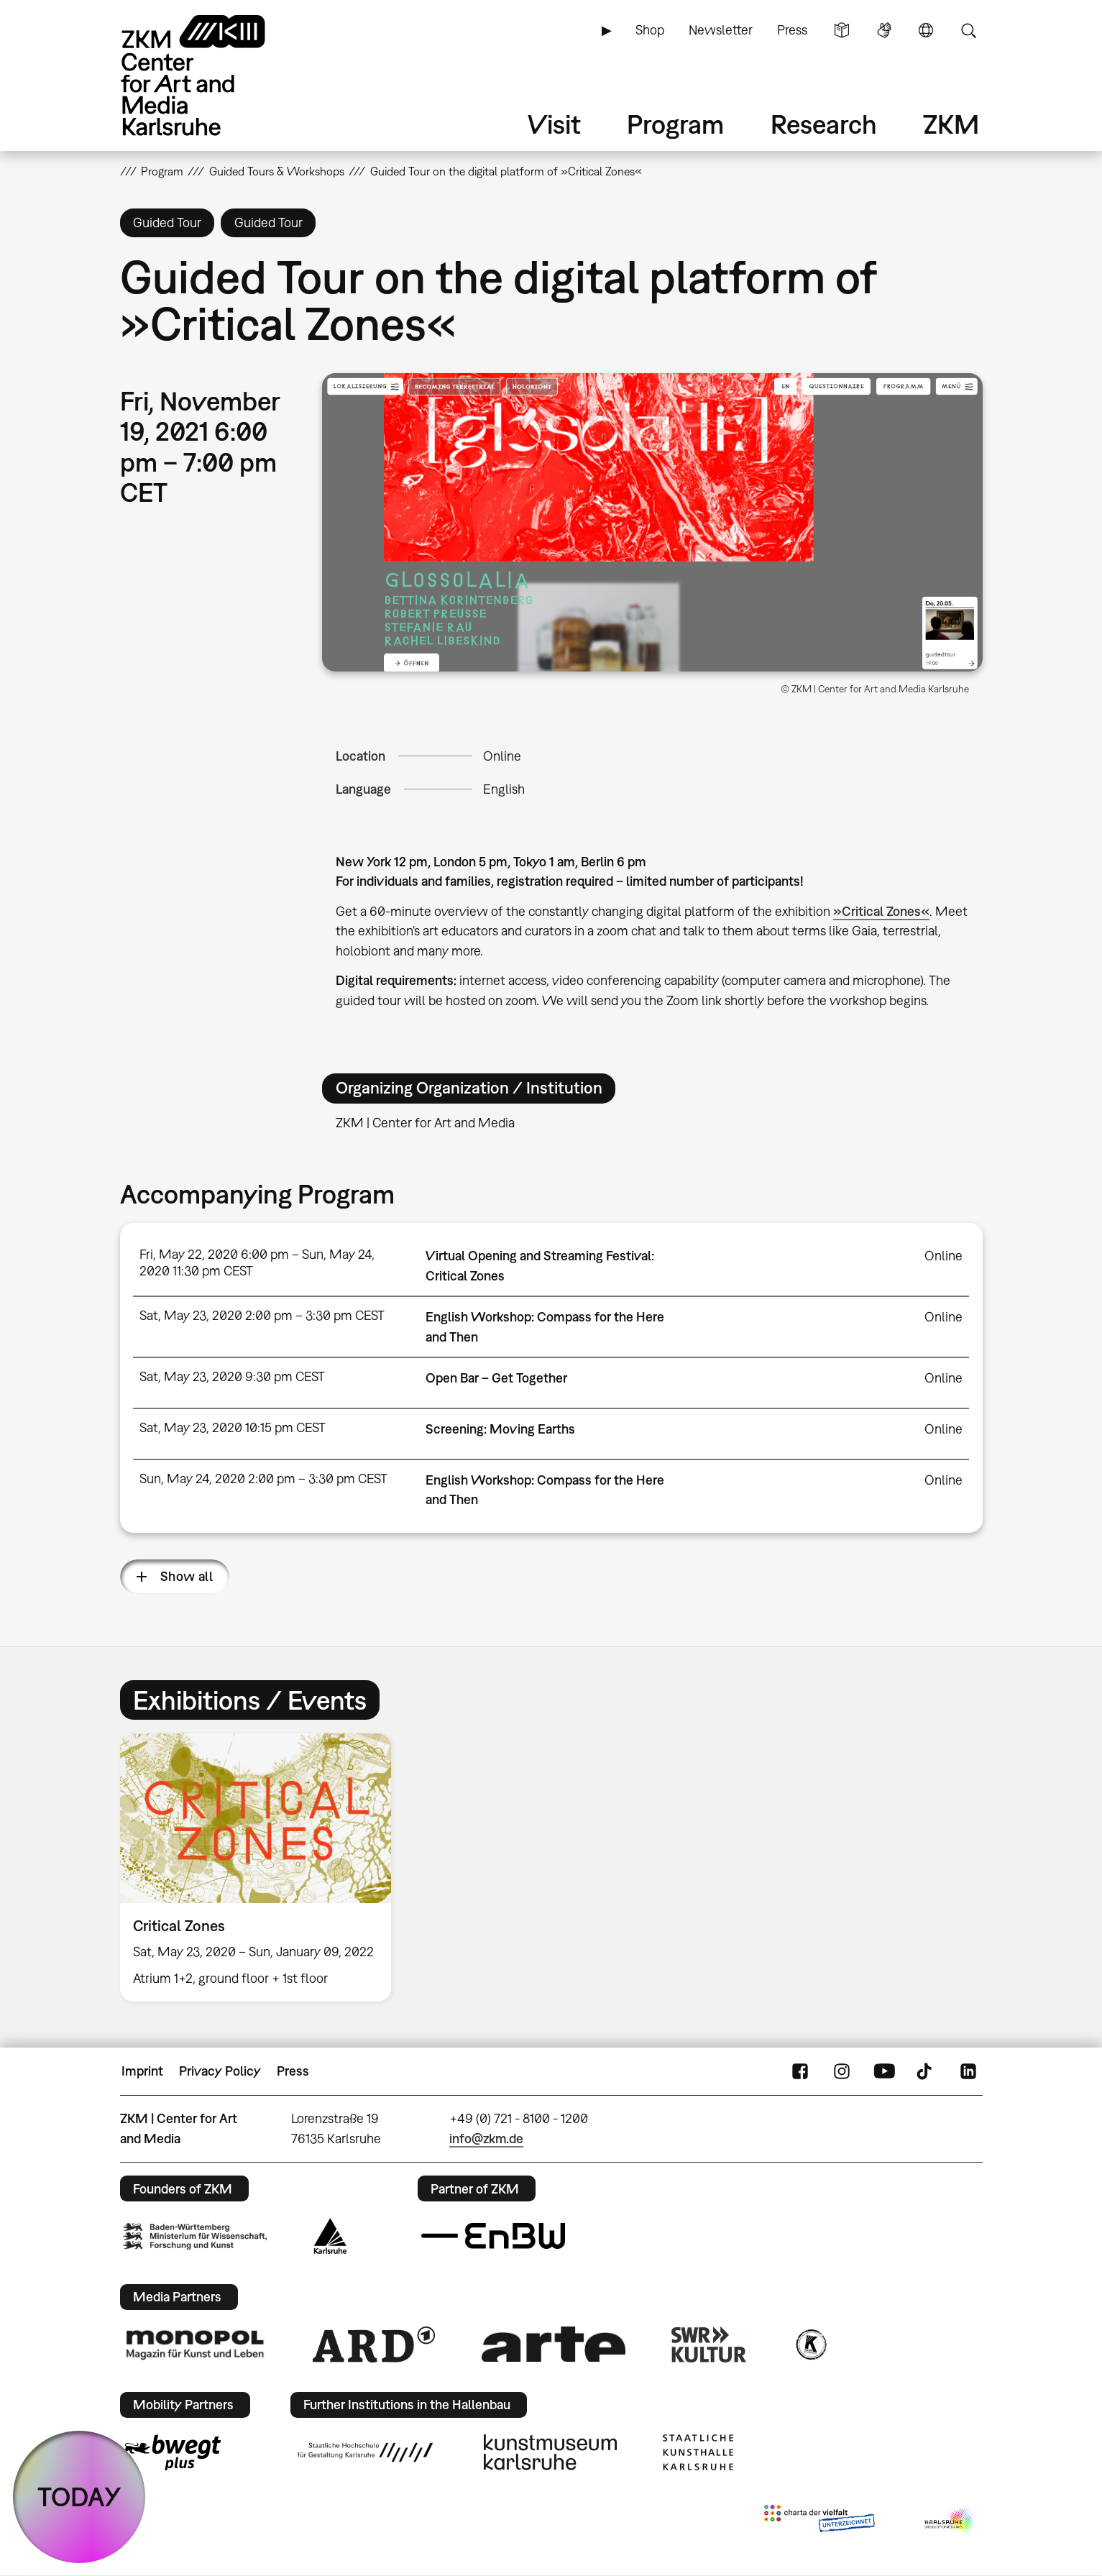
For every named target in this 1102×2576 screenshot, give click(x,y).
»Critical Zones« (881, 911)
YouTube (884, 2071)
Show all (186, 1576)
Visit (554, 124)
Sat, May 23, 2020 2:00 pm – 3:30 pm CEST (262, 1315)
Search (968, 30)
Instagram (841, 2071)
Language (926, 30)
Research (824, 124)
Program (675, 124)
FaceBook (800, 2071)
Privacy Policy (220, 2070)
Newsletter (721, 29)
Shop (649, 29)
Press (792, 29)
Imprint (142, 2070)
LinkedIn (968, 2071)
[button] (652, 522)
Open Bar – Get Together (496, 1377)
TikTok (926, 2071)
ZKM (951, 124)
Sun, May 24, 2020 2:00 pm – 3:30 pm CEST (263, 1478)
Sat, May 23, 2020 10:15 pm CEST (232, 1427)
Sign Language (884, 30)
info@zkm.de (486, 2138)
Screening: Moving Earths (500, 1428)
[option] (262, 1867)
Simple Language (841, 30)
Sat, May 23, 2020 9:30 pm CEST (232, 1376)
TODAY (79, 2496)
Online (502, 756)
